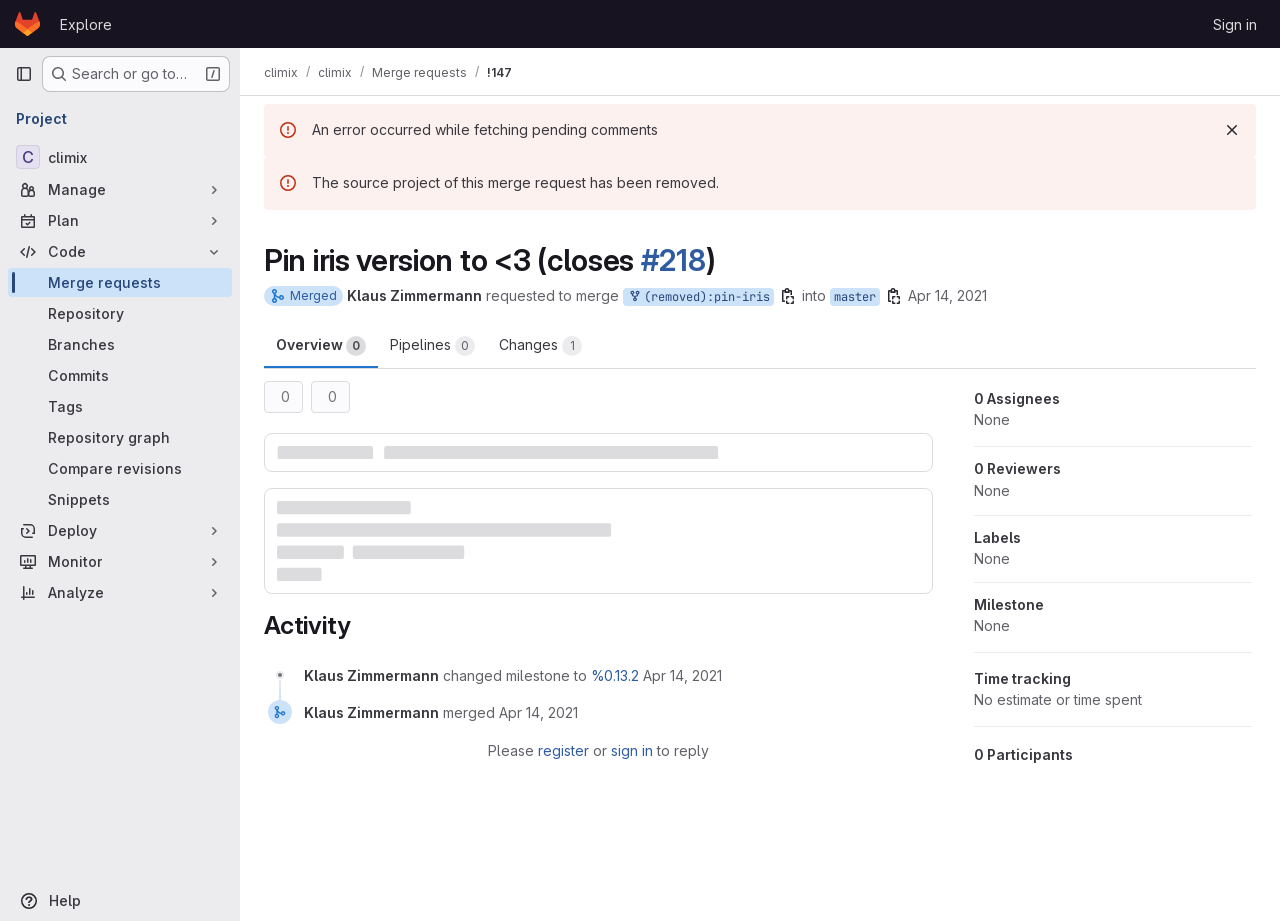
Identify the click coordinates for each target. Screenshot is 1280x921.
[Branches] (120, 344)
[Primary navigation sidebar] (24, 74)
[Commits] (120, 375)
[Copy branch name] (788, 296)
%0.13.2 (615, 675)
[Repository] (120, 313)
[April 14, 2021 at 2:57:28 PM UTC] (682, 675)
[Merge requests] (120, 282)
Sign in (1235, 24)
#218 (673, 260)
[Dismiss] (1232, 130)
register (563, 750)
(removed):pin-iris (698, 297)
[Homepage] (27, 24)
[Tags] (120, 406)
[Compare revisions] (120, 468)
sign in (632, 750)
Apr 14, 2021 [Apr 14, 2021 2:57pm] (947, 295)
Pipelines (432, 346)
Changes (540, 346)
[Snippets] (120, 499)
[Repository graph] (120, 437)
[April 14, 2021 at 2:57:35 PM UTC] (538, 712)
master (855, 297)
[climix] (120, 157)
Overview (321, 346)
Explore (86, 24)
